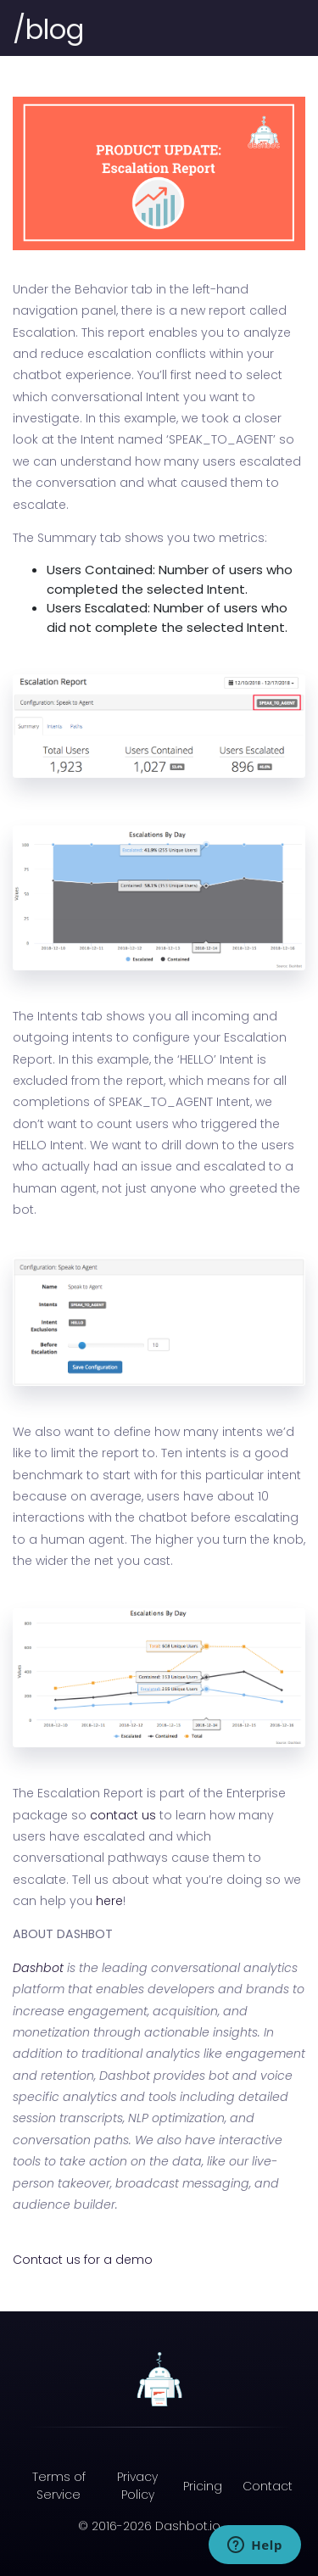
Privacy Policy (137, 2485)
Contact (268, 2486)
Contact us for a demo (83, 2259)
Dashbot (38, 1967)
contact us (123, 1815)
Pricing (202, 2486)
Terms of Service (59, 2485)
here (109, 1900)
